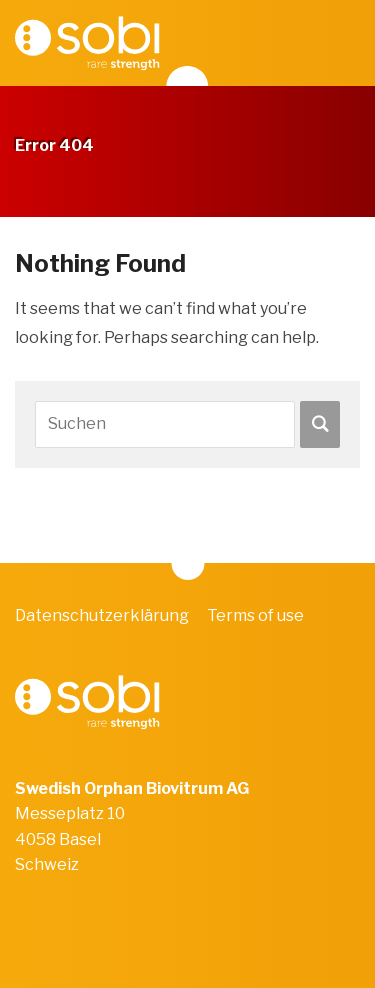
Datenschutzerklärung (102, 615)
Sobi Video (87, 43)
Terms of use (255, 615)
